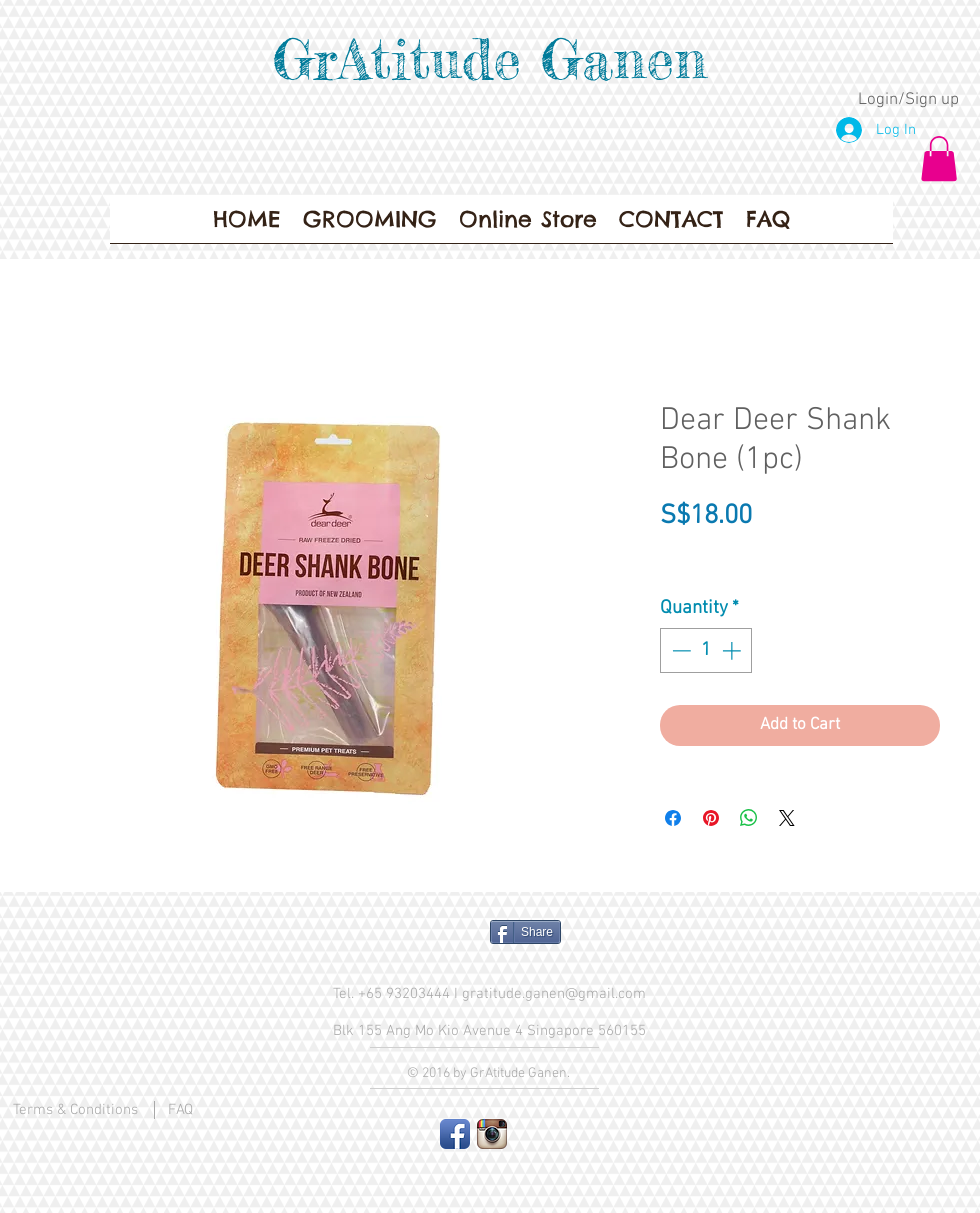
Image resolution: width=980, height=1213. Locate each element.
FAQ (180, 1110)
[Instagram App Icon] (492, 1134)
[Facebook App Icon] (455, 1134)
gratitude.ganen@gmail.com (554, 994)
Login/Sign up (908, 100)
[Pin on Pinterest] (711, 818)
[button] (939, 158)
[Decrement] (679, 650)
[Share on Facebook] (673, 818)
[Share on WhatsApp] (749, 818)
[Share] (525, 932)
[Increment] (733, 650)
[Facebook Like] (395, 940)
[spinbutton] (706, 650)
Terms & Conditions (75, 1110)
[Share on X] (787, 818)
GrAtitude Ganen (490, 59)
